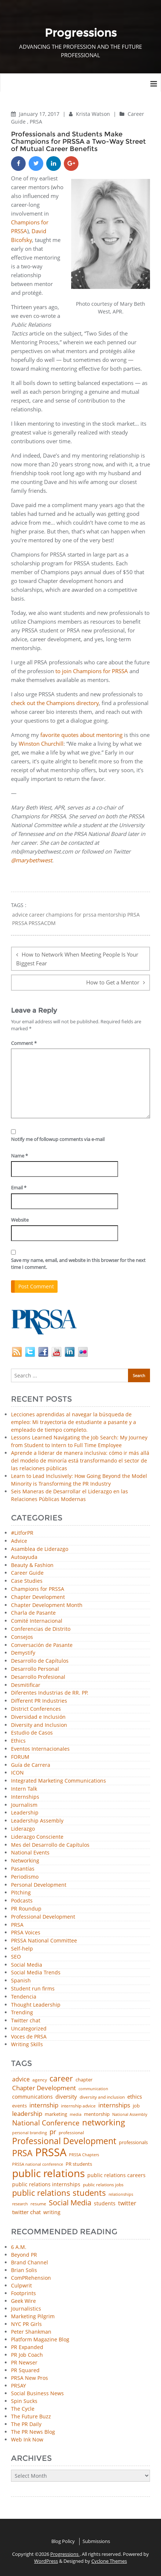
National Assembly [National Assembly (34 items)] (129, 2115)
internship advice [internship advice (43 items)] (78, 2106)
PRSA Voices (25, 1933)
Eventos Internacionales (40, 1749)
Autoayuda (24, 1557)
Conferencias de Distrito (40, 1629)
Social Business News (37, 2393)
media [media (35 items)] (75, 2115)
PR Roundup (26, 1909)
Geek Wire (23, 2300)
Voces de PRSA (29, 2037)
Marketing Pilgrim (33, 2316)
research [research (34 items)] (20, 2204)
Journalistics (26, 2308)
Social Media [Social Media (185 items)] (70, 2202)
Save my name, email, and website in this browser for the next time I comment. (78, 1264)
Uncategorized (29, 2029)
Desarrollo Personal (35, 1669)
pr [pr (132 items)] (53, 2131)
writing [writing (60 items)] (52, 2212)
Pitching (21, 1893)
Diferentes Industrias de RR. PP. (49, 1693)
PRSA (36, 121)
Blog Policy (63, 2541)
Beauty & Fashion (32, 1565)
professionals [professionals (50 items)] (133, 2142)
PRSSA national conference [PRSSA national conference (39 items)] (37, 2164)
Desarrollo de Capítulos (40, 1661)
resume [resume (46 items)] (38, 2204)
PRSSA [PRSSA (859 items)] (50, 2152)
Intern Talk (24, 1789)
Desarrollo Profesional (38, 1677)
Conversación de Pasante (42, 1645)
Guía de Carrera (30, 1765)
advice (20, 914)
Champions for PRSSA (37, 1589)
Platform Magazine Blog (40, 2339)
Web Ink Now (27, 2439)
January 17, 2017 (40, 113)
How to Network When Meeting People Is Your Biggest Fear (77, 959)
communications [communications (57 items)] (32, 2096)
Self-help (22, 1949)
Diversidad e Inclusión (38, 1717)
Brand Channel (29, 2262)
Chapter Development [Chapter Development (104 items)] (44, 2088)
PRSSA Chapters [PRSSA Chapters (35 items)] (84, 2155)
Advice (19, 1541)
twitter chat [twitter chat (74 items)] (26, 2212)
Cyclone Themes (109, 2561)
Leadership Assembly (37, 1821)
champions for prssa (71, 914)
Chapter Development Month (47, 1605)
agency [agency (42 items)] (39, 2080)
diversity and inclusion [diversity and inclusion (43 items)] (102, 2097)
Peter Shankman (31, 2331)
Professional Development (43, 1917)
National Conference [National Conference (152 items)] (46, 2122)
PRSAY (18, 2385)
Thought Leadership (36, 2005)
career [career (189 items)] (61, 2079)
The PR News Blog (33, 2431)
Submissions (96, 2541)
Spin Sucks (24, 2400)
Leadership (25, 1813)
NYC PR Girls (26, 2323)
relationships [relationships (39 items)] (121, 2194)
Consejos (22, 1637)
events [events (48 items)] (19, 2105)
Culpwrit (21, 2285)
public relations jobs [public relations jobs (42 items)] (103, 2185)
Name (19, 1155)
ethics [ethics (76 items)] (134, 2096)
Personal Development (38, 1885)
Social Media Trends (36, 1973)
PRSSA (20, 923)
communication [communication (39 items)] (93, 2089)
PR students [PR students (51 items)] (79, 2164)
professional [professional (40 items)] (71, 2133)
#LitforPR (22, 1533)
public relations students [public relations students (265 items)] (59, 2193)
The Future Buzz (31, 2416)
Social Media (26, 1965)
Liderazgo (23, 1829)
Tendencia (23, 1997)
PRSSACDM (42, 923)
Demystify (23, 1653)
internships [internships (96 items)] (114, 2105)
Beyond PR (24, 2254)
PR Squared (25, 2370)
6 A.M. (18, 2246)
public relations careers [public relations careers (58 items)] (116, 2175)
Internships (25, 1797)
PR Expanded (27, 2347)
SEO (16, 1957)
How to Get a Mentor (112, 982)
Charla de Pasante (33, 1613)
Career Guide (27, 1573)
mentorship (112, 914)
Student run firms (33, 1989)
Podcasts (22, 1901)
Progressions (65, 2554)
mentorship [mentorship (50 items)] (97, 2114)
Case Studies (27, 1581)
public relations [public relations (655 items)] (48, 2173)
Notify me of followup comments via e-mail (58, 1139)
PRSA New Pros (29, 2377)
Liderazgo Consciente (37, 1837)
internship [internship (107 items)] (43, 2105)
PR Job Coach (27, 2354)
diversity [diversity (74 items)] (66, 2096)
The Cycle (22, 2408)
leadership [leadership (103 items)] (27, 2113)
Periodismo (25, 1877)
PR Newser (24, 2362)
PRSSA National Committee (44, 1941)
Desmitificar (25, 1685)
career (37, 914)
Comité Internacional (36, 1621)
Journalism (24, 1805)
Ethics (18, 1741)
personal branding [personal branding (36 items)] (29, 2133)
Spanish (21, 1981)
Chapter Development (38, 1597)
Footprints (23, 2293)
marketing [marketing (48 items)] (56, 2114)
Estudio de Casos (32, 1733)
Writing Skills (27, 2044)
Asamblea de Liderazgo (39, 1549)
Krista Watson (93, 113)
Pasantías (22, 1869)
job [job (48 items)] (136, 2105)
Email (18, 1187)
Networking (25, 1861)
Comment (24, 1043)
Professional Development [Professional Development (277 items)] (64, 2141)
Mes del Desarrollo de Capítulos (50, 1845)
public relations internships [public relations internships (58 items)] (46, 2184)
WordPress (46, 2561)
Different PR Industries (39, 1701)
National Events (30, 1853)
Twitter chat (25, 2021)
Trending (22, 2013)
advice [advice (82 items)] (21, 2080)
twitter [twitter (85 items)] (127, 2203)
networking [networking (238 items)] (103, 2122)
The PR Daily (26, 2424)
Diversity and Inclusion (39, 1725)
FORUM (20, 1757)
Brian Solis (24, 2270)
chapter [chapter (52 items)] (84, 2079)
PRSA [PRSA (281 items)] (22, 2153)
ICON (17, 1773)
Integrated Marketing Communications (58, 1781)
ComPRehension (31, 2277)
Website (20, 1220)
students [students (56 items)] (105, 2203)
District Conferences (36, 1709)
